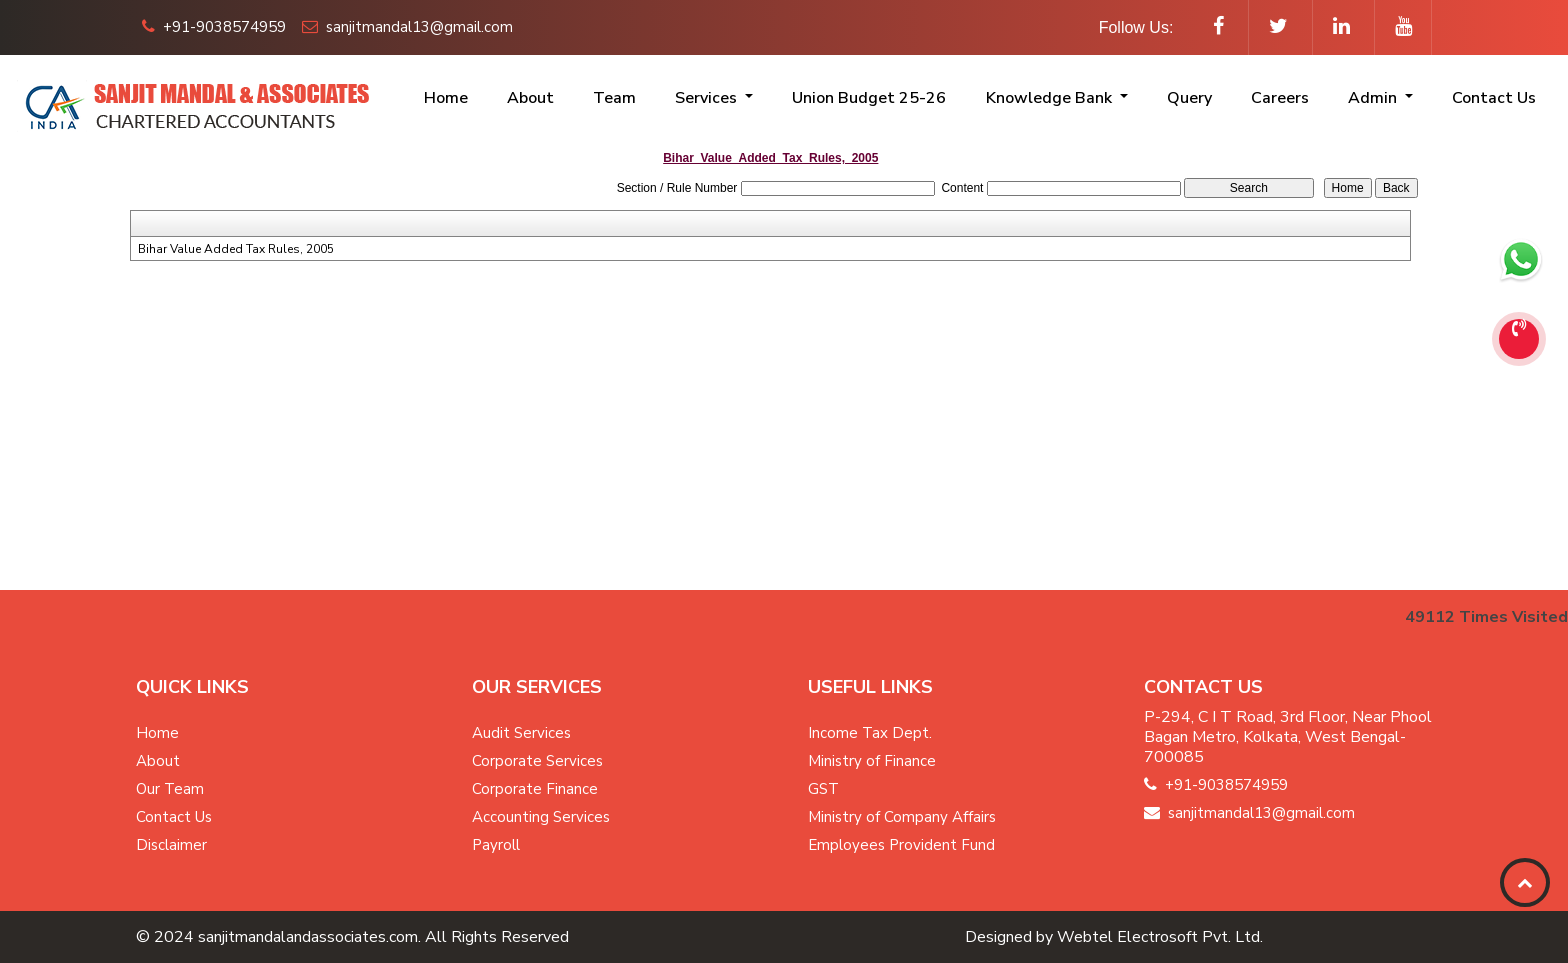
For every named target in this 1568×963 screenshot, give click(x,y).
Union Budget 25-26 (869, 98)
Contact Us (1494, 98)
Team (614, 98)
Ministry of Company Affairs (902, 817)
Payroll (496, 845)
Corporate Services (537, 761)
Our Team (170, 789)
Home (446, 98)
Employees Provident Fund (901, 845)
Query (1189, 98)
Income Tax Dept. (870, 733)
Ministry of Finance (872, 761)
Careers (1280, 98)
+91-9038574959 (214, 27)
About (530, 98)
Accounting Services (541, 817)
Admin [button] (1374, 98)
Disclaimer (171, 845)
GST (823, 789)
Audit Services (521, 733)
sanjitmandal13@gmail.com (407, 27)
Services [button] (708, 98)
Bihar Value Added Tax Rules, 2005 (236, 249)
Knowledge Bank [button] (1051, 98)
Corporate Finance (535, 789)
